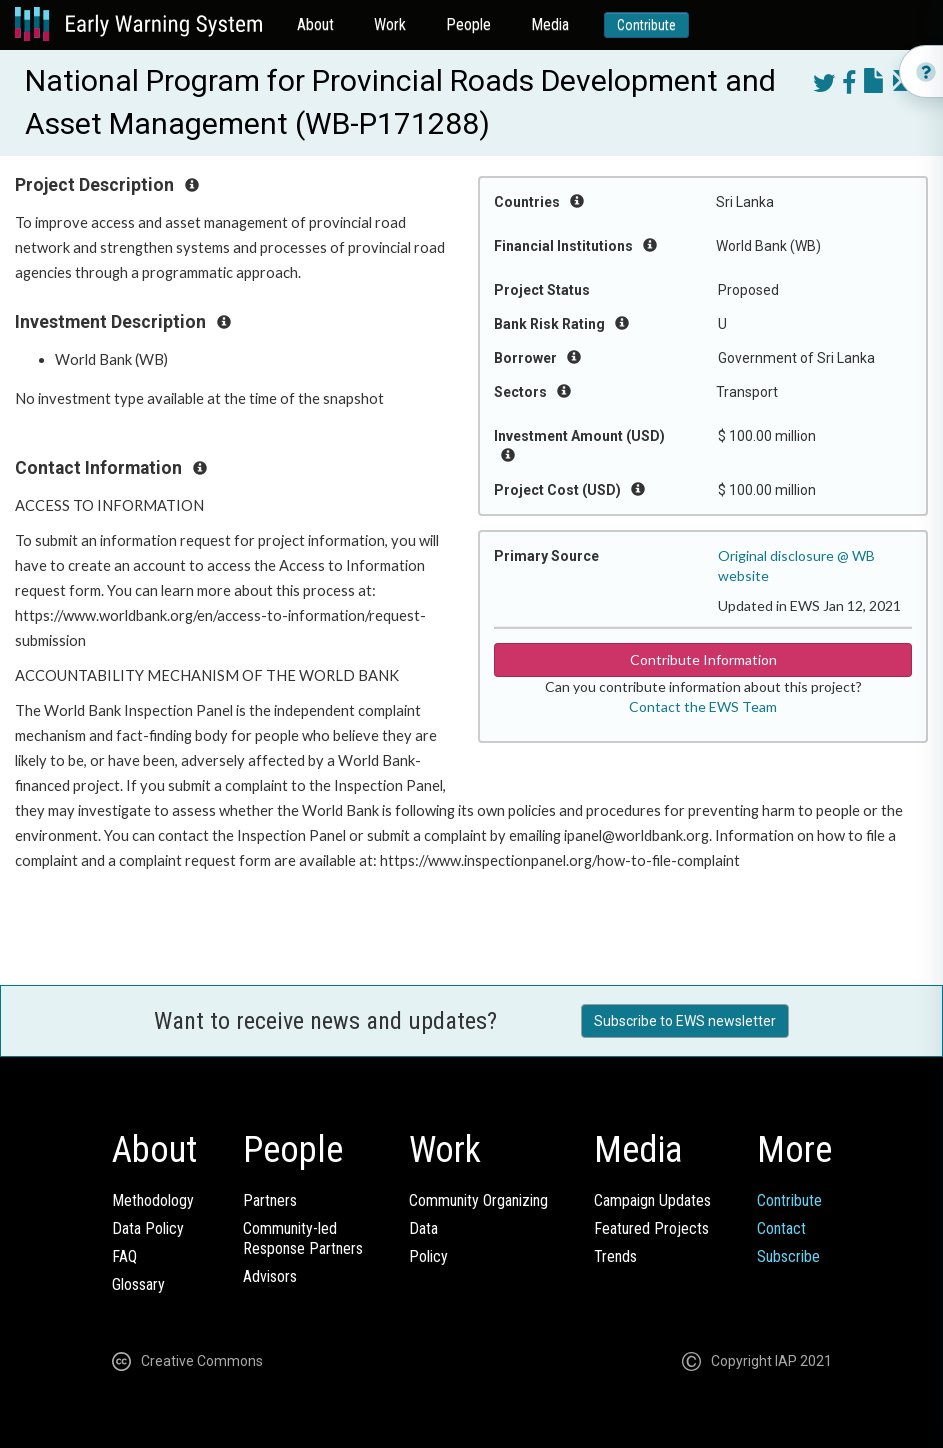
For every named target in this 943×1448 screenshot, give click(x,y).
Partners (270, 1200)
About (315, 24)
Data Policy (148, 1228)
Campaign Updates (652, 1200)
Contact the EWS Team (703, 706)
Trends (615, 1256)
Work (390, 24)
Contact (781, 1228)
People (468, 24)
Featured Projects (651, 1228)
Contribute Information (703, 659)
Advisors (270, 1276)
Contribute (646, 25)
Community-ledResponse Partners (303, 1238)
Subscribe (788, 1256)
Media (550, 24)
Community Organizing (478, 1200)
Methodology (153, 1200)
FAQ (124, 1256)
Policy (428, 1256)
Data (423, 1228)
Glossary (138, 1284)
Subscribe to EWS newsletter (685, 1021)
